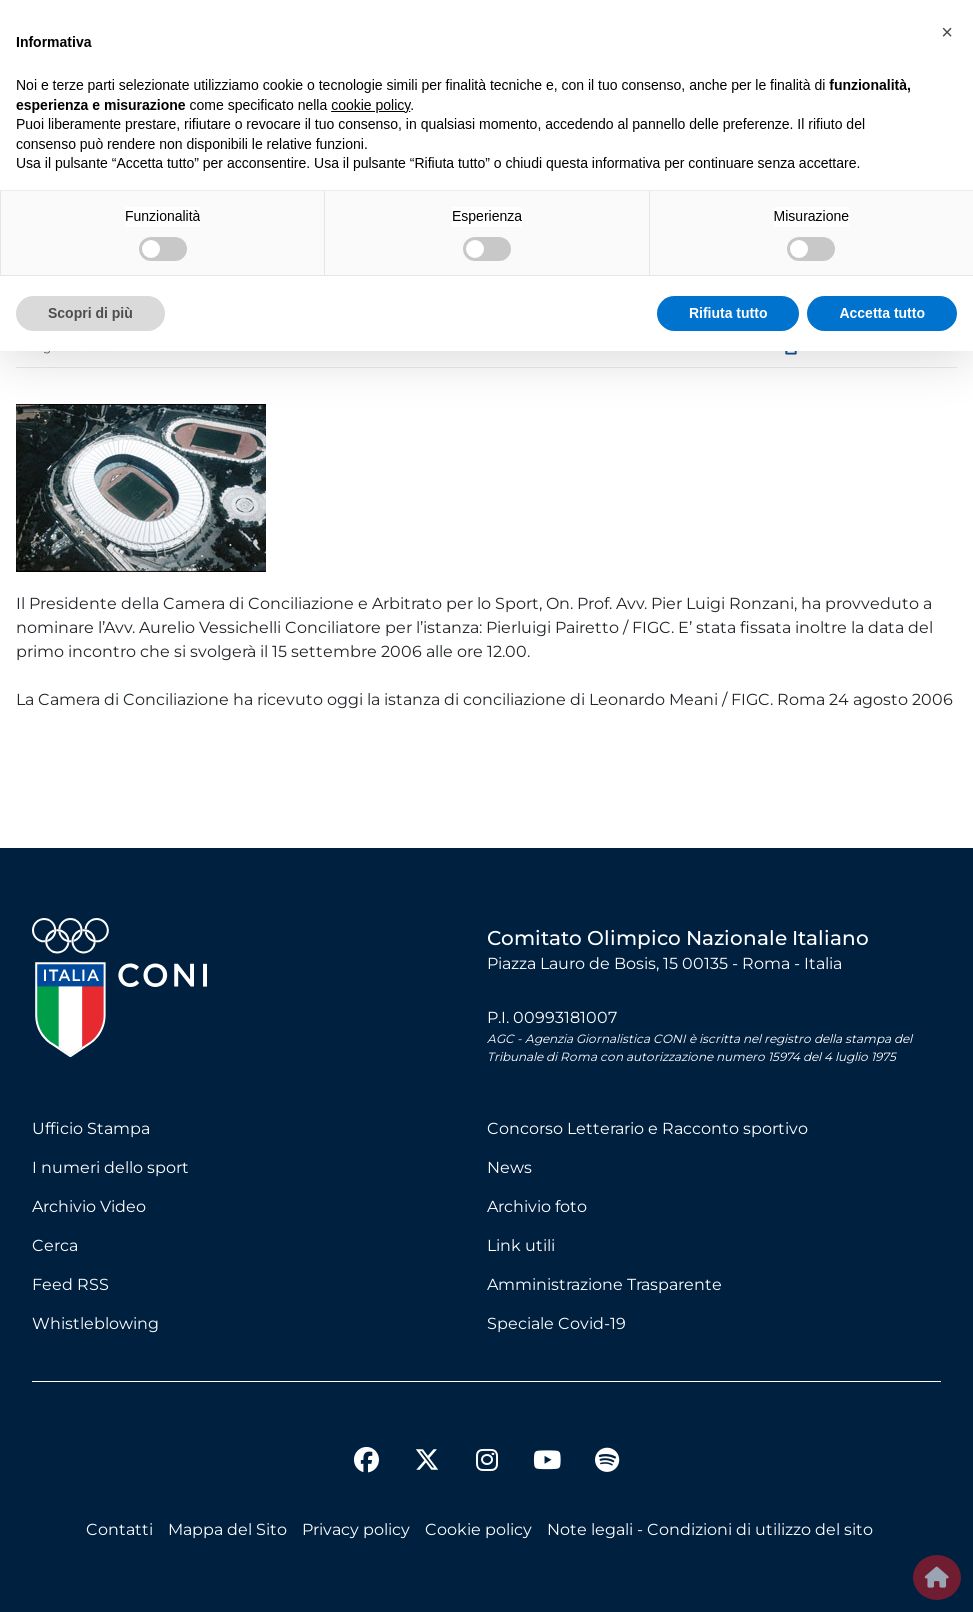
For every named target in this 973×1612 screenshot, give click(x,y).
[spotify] (607, 1463)
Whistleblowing (95, 1323)
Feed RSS (70, 1284)
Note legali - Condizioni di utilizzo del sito (710, 1529)
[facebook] (367, 1463)
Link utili (521, 1245)
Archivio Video (89, 1206)
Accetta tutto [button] (882, 313)
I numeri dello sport (110, 1167)
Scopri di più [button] (90, 313)
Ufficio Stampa (91, 1128)
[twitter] (427, 1444)
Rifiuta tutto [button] (728, 313)
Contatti (119, 1529)
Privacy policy (356, 1529)
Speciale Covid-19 (556, 1323)
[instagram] (487, 1463)
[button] (947, 32)
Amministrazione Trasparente (604, 1284)
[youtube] (547, 1463)
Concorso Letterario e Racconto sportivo (647, 1128)
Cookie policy (478, 1529)
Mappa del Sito (227, 1529)
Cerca (55, 1245)
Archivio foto (537, 1206)
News (509, 1167)
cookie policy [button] (370, 105)
